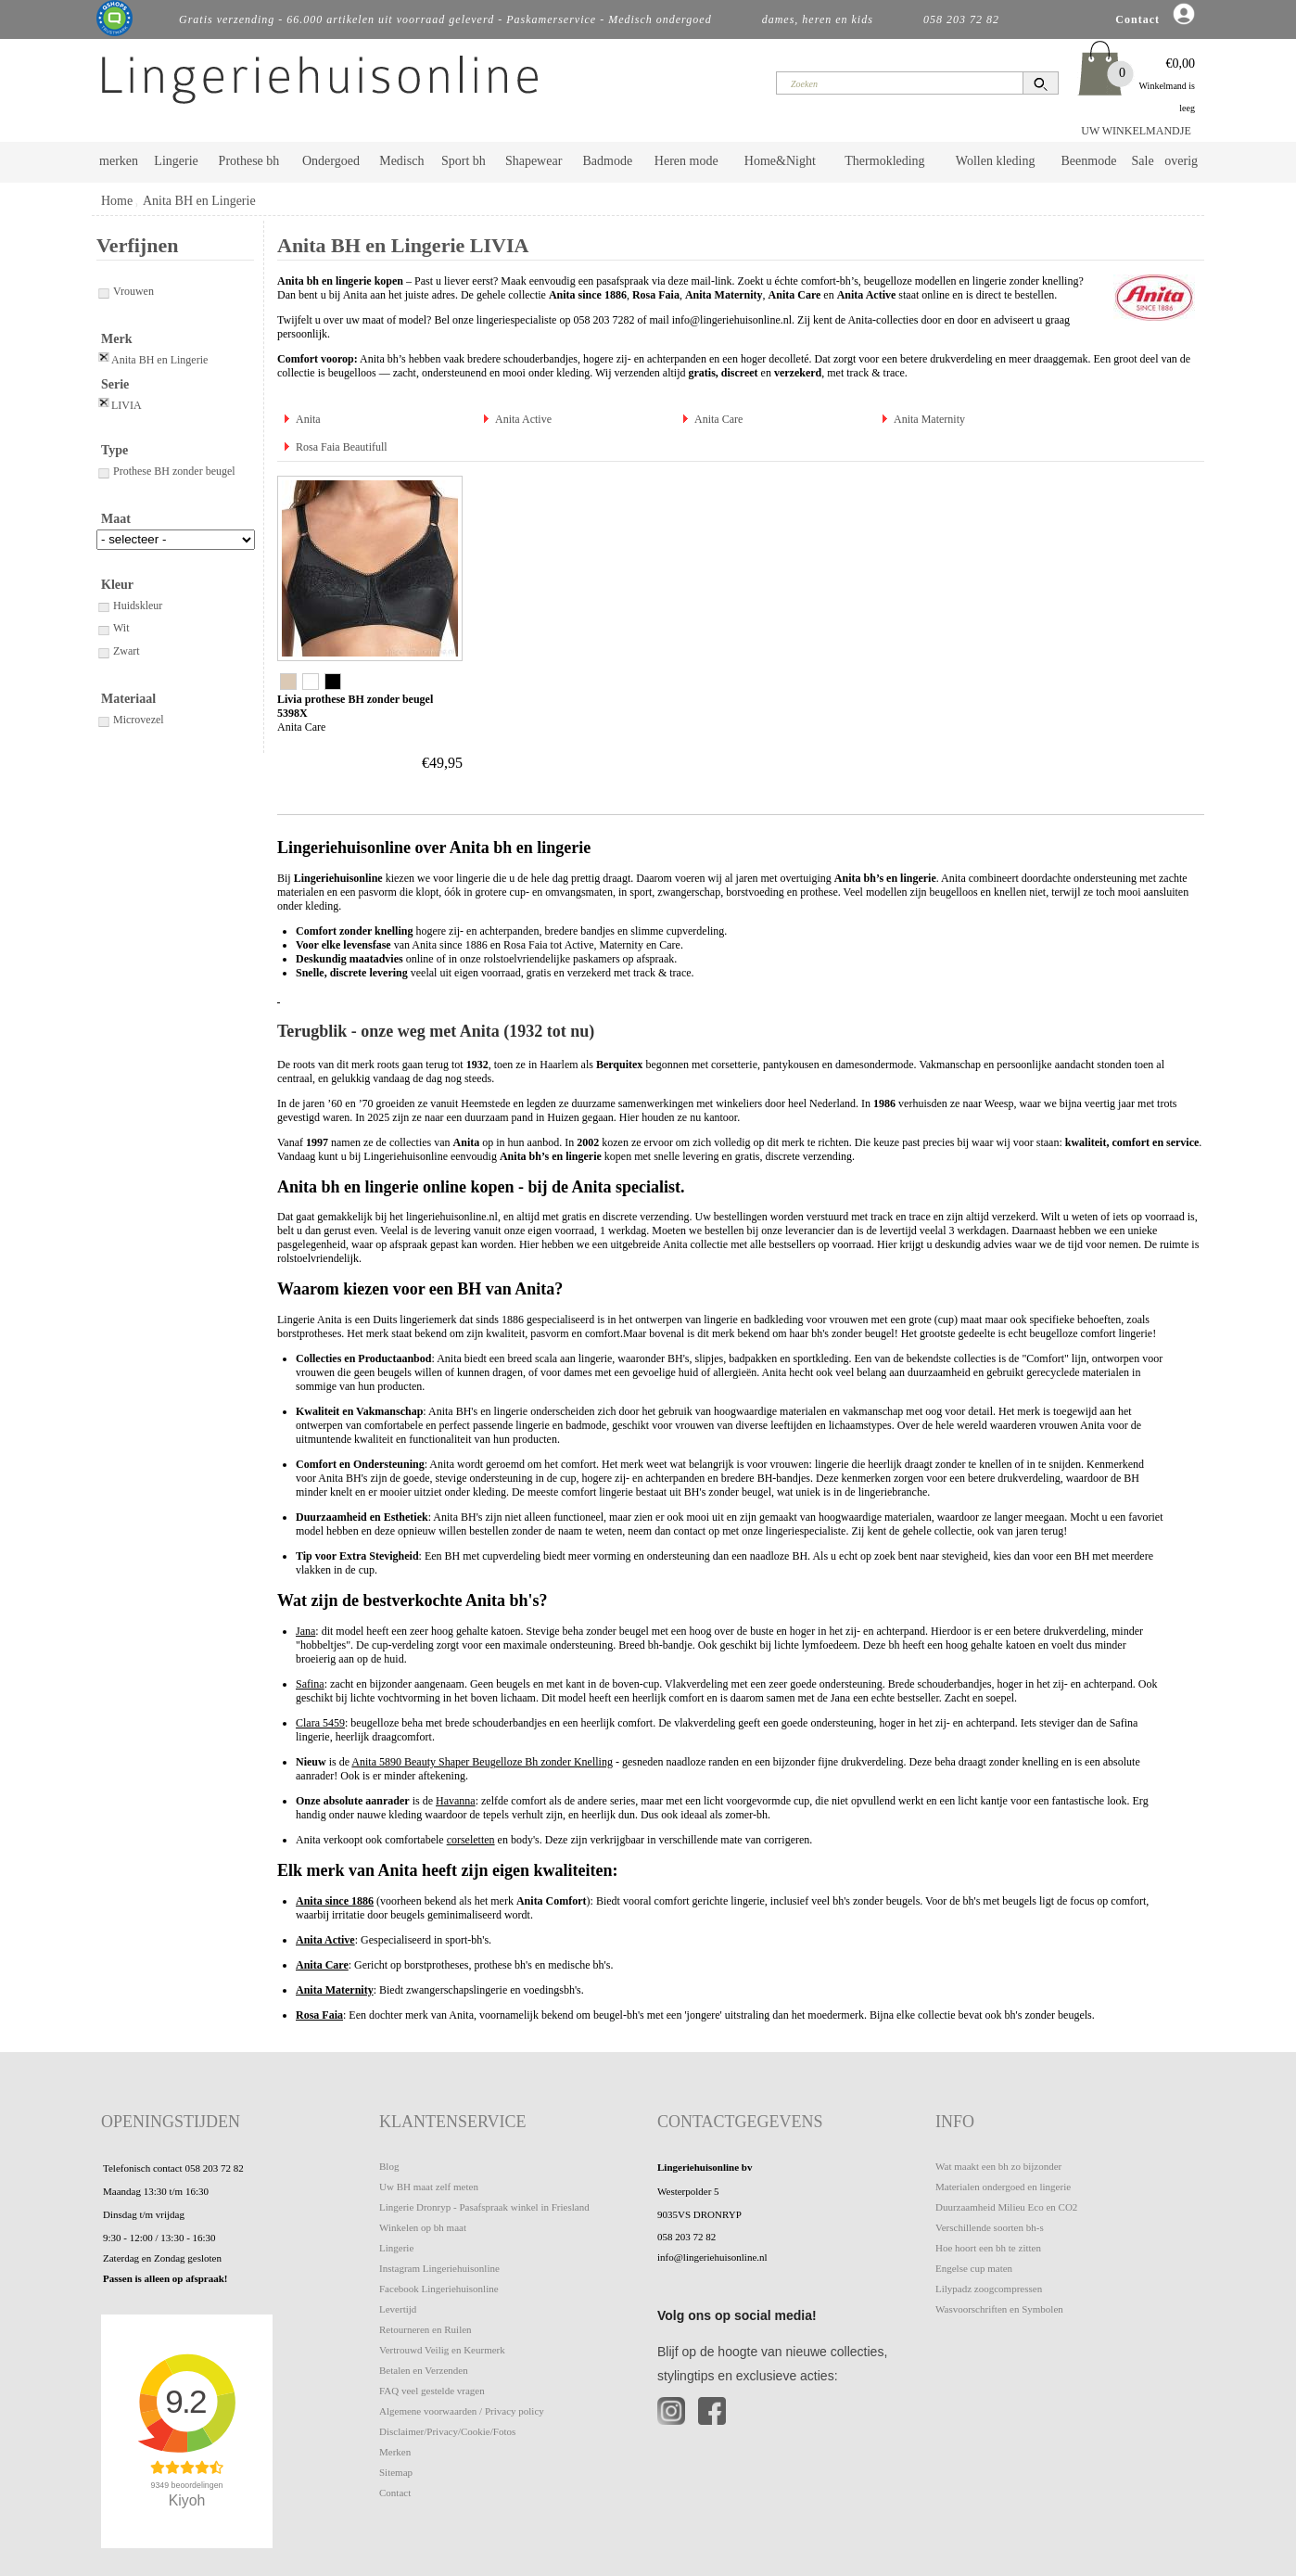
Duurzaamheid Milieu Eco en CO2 (1006, 2207)
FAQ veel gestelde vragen (432, 2390)
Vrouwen (125, 291)
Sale (1143, 161)
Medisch (401, 161)
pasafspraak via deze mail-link (663, 280)
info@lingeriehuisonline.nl (732, 319)
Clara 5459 (320, 1722)
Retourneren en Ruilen (425, 2329)
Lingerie (175, 161)
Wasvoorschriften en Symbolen (999, 2309)
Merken (395, 2451)
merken (118, 161)
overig (1181, 161)
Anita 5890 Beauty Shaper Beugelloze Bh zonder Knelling (482, 1761)
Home (117, 201)
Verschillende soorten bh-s (989, 2227)
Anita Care (718, 419)
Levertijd (397, 2309)
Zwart (118, 650)
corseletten (471, 1839)
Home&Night (780, 161)
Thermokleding (884, 161)
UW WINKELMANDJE (1136, 130)
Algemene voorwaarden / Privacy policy (461, 2411)
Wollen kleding (996, 161)
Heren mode (686, 161)
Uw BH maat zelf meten (428, 2186)
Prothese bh (249, 161)
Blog (389, 2166)
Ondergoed (331, 161)
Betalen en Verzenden (423, 2370)
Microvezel (130, 719)
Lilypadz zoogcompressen (988, 2288)
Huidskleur (129, 605)
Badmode (608, 161)
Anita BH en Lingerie (199, 201)
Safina (310, 1683)
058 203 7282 (603, 319)
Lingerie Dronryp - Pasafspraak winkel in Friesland (484, 2207)
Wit (113, 627)
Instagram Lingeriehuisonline (439, 2268)
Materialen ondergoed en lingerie (1003, 2186)
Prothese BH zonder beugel (165, 471)
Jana (305, 1631)
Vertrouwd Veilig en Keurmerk (442, 2349)
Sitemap (396, 2472)
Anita (308, 419)
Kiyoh (187, 2500)
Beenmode (1088, 161)
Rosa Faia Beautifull (342, 446)
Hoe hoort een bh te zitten (988, 2247)
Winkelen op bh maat (422, 2227)
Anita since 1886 (335, 1900)
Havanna (456, 1800)
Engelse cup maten (973, 2268)
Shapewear (533, 161)
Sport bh (463, 161)
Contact (395, 2492)
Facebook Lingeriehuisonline (439, 2288)
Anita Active (523, 419)
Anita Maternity (929, 419)
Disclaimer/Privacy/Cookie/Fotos (447, 2431)
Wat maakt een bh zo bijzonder (998, 2166)
